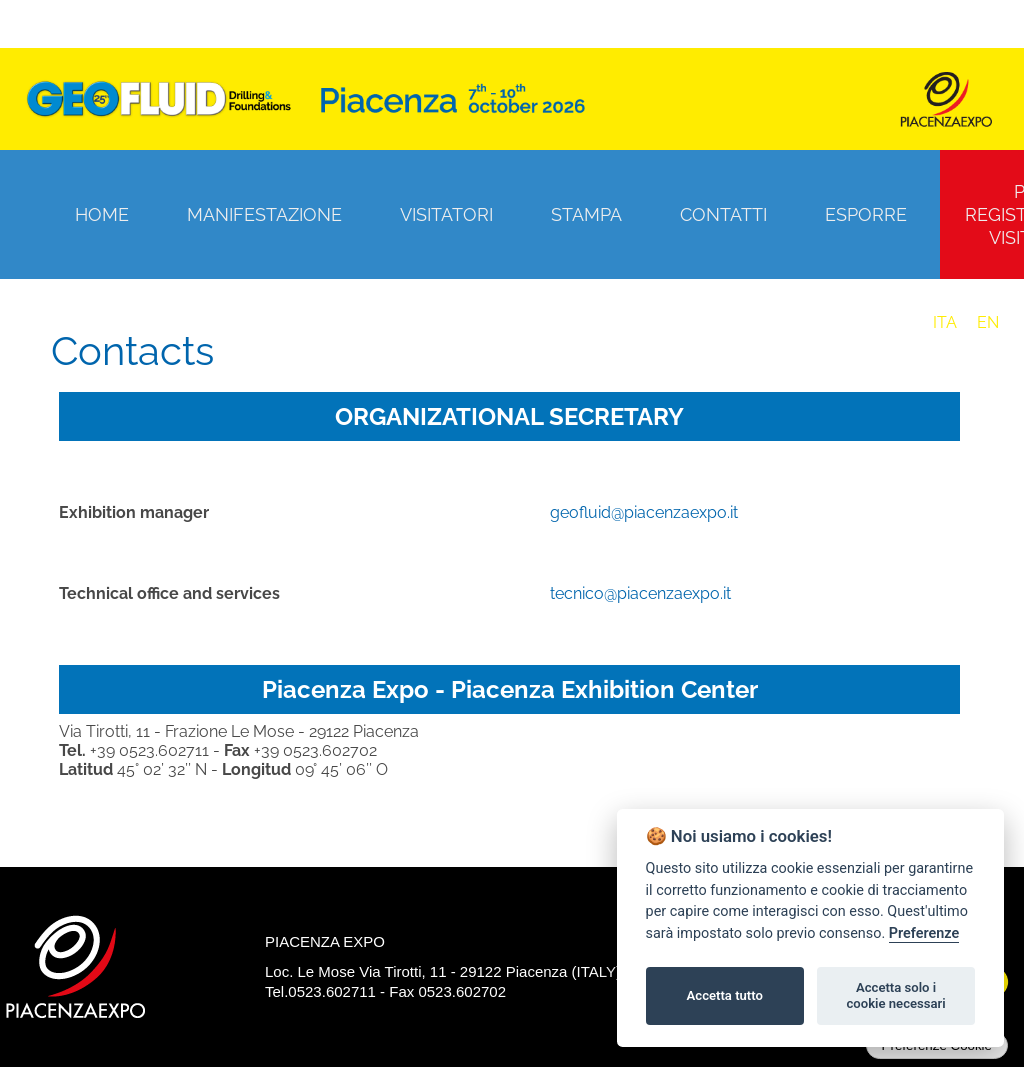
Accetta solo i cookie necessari (895, 995)
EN (988, 322)
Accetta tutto (725, 995)
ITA (945, 322)
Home (102, 214)
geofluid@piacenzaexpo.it (644, 512)
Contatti (723, 214)
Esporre (866, 214)
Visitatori (446, 214)
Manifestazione (264, 214)
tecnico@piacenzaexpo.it (640, 593)
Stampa (586, 214)
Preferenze (924, 933)
